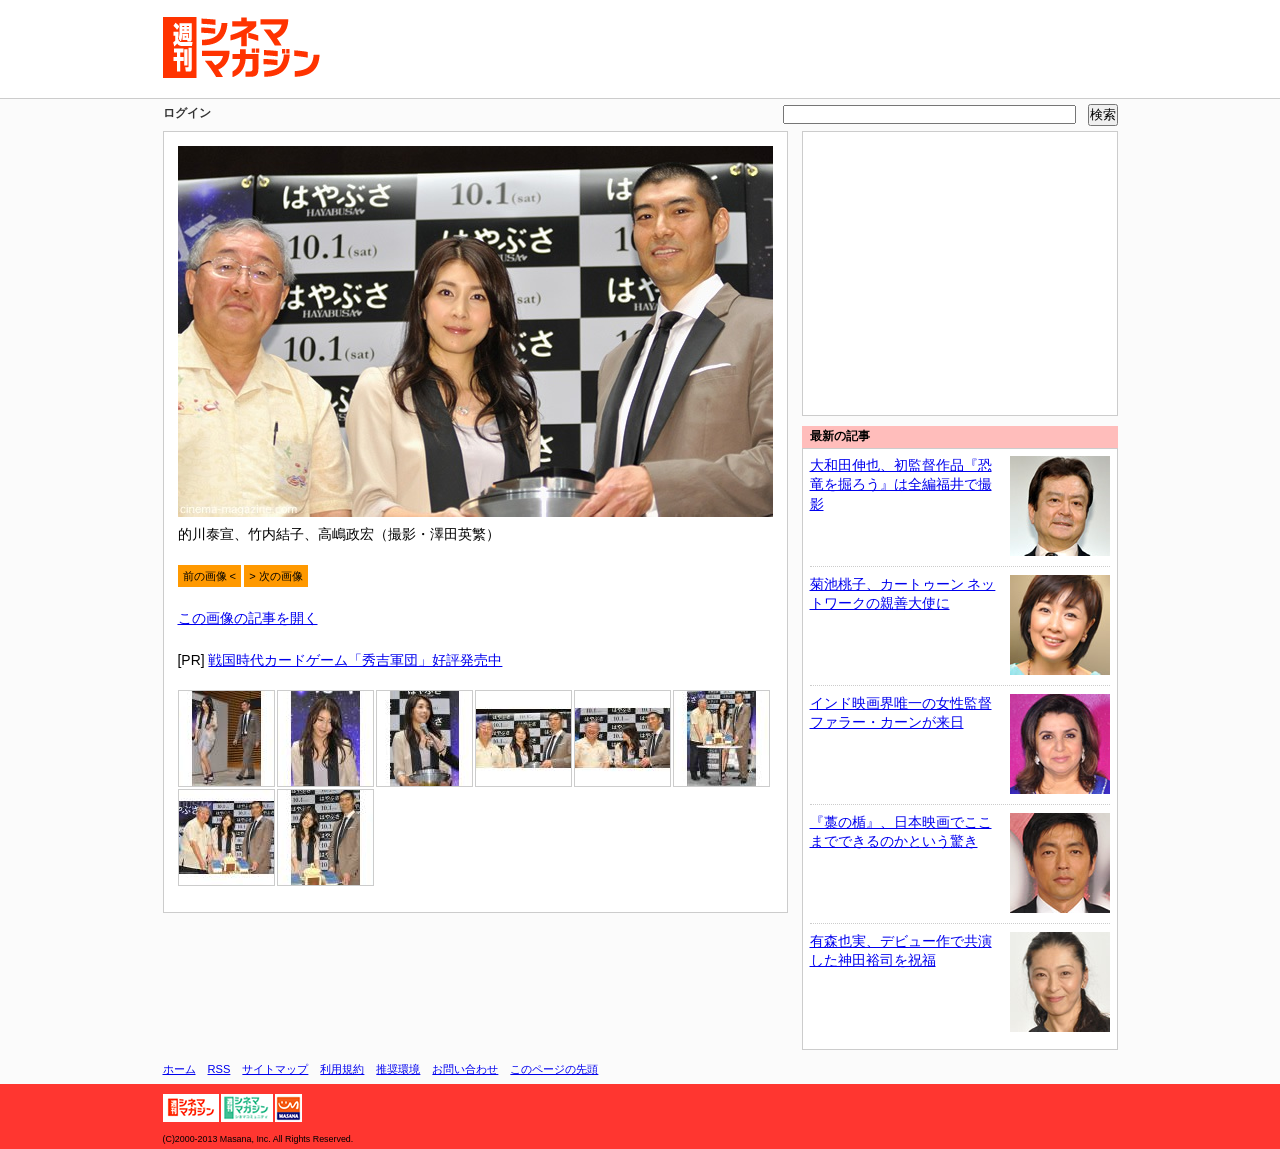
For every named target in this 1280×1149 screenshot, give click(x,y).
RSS (219, 1069)
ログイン (187, 113)
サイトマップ (275, 1069)
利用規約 (342, 1069)
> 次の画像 (276, 576)
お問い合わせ (465, 1069)
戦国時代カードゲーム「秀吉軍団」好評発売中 (355, 660)
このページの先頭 (554, 1069)
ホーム (179, 1069)
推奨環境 (398, 1069)
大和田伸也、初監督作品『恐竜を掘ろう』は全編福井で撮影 (901, 484)
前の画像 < (210, 576)
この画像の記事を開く (248, 618)
